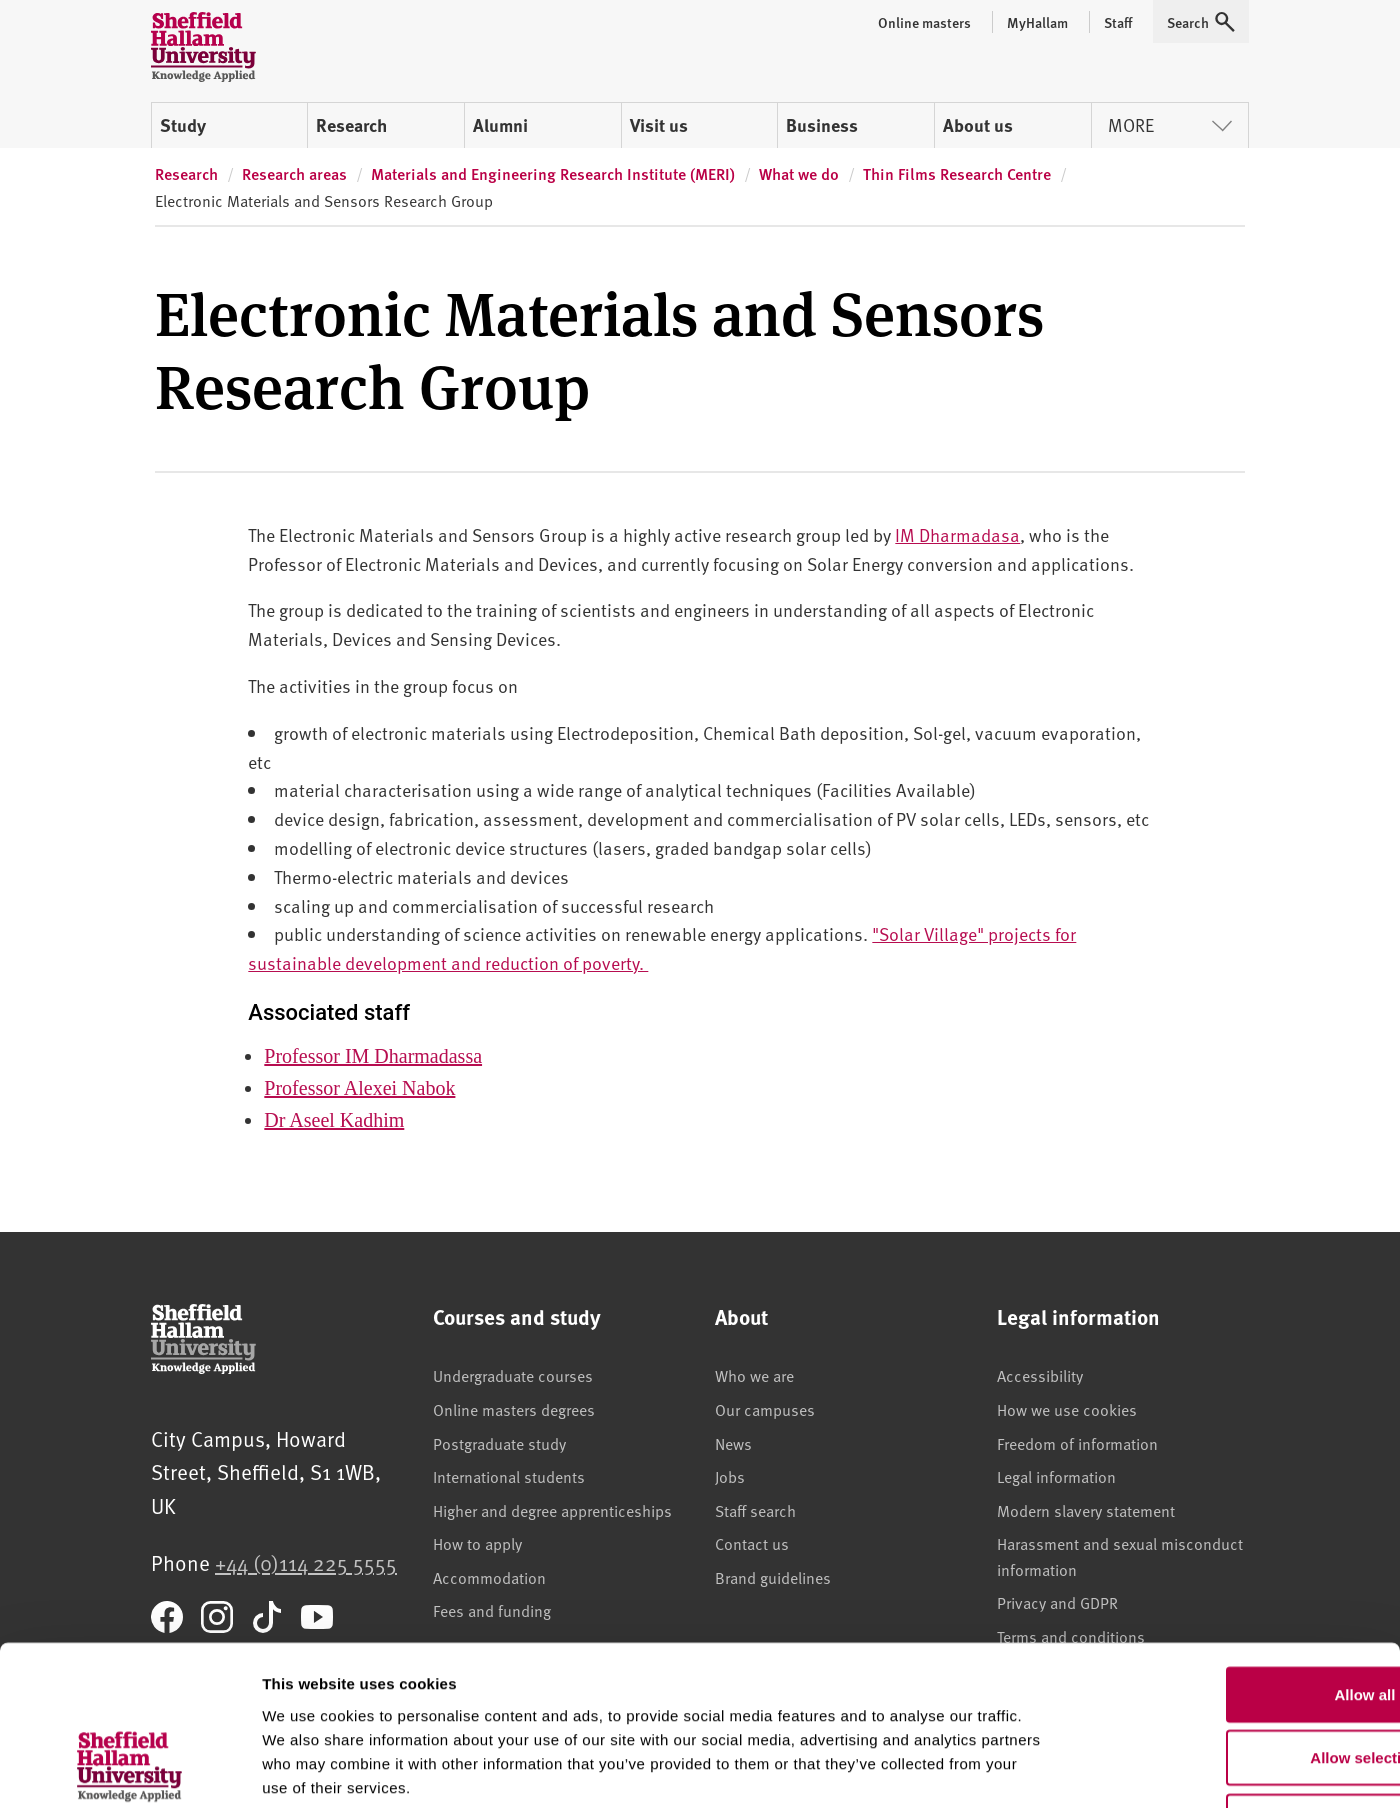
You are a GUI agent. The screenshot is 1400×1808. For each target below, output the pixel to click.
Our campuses (765, 1409)
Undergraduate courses (513, 1375)
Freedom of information (1077, 1443)
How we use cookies (1067, 1409)
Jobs (730, 1476)
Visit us (659, 125)
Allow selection (1232, 1614)
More (1170, 124)
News (733, 1443)
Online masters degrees (514, 1409)
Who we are (754, 1375)
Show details (1049, 1768)
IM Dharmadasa (957, 534)
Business (822, 125)
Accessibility (1040, 1375)
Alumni (500, 125)
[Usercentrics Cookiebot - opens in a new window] (129, 1769)
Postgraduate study (499, 1443)
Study (183, 125)
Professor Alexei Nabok (359, 1088)
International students (509, 1476)
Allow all (1233, 1550)
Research (351, 125)
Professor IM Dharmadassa (373, 1056)
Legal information (1056, 1476)
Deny (1233, 1677)
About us (978, 125)
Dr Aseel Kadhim (334, 1120)
